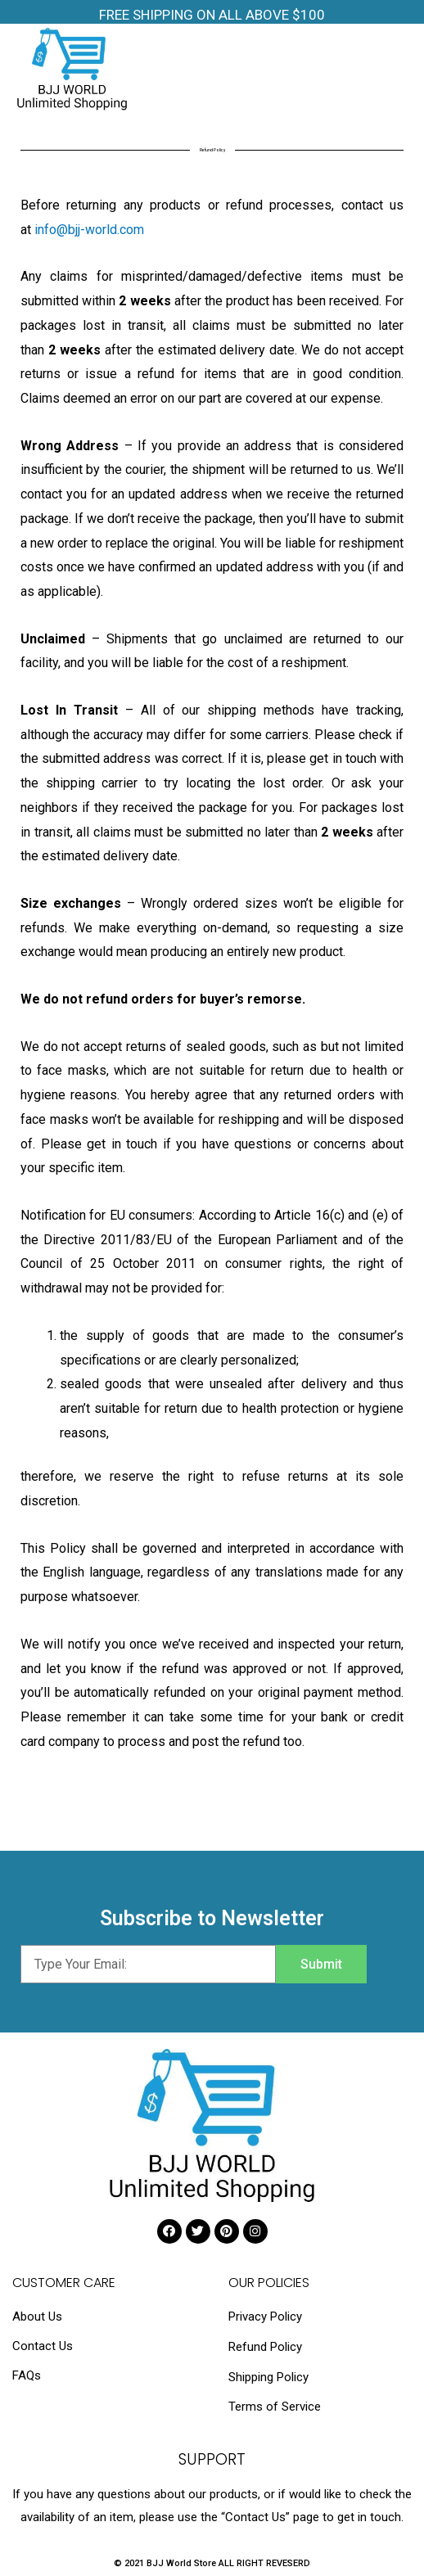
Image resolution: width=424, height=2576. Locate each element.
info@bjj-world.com (89, 229)
